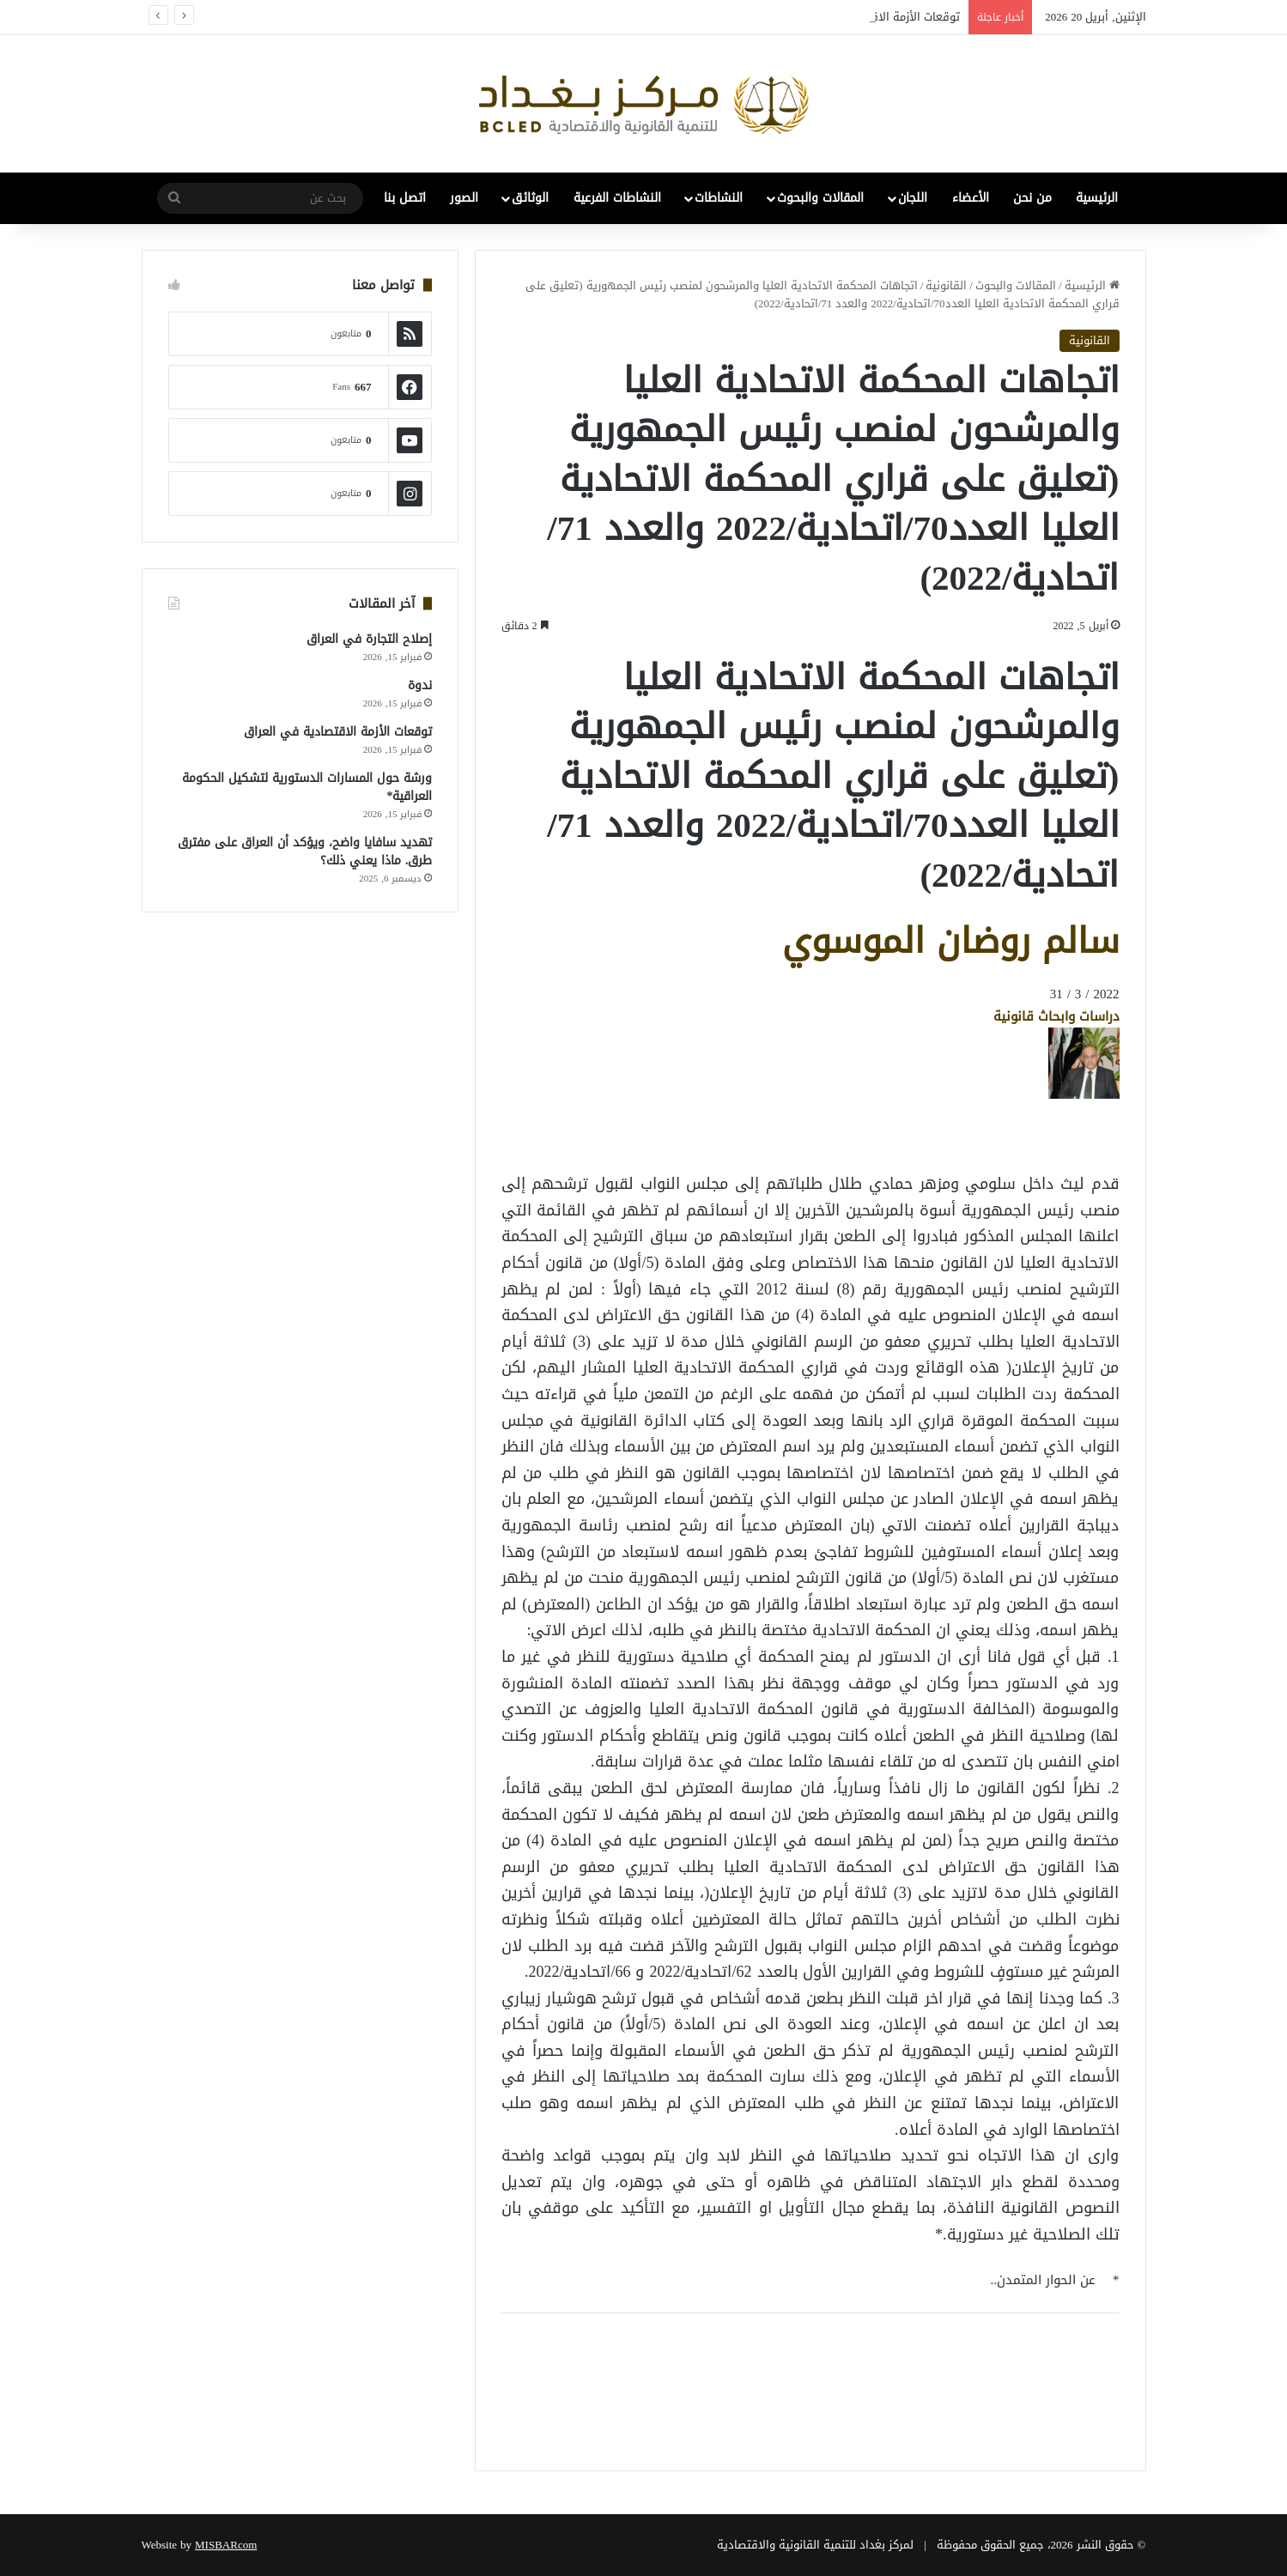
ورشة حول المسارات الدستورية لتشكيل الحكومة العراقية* (307, 787)
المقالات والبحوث (820, 197)
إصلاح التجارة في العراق (369, 639)
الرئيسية (1097, 197)
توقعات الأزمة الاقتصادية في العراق (338, 731)
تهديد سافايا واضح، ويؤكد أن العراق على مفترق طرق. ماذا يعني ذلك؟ (305, 851)
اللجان (912, 197)
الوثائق (530, 197)
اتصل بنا (405, 197)
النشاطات (719, 197)
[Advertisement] (982, 1138)
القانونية (946, 285)
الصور (464, 197)
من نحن (1032, 197)
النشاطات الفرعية (617, 197)
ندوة (420, 685)
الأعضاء (970, 197)
